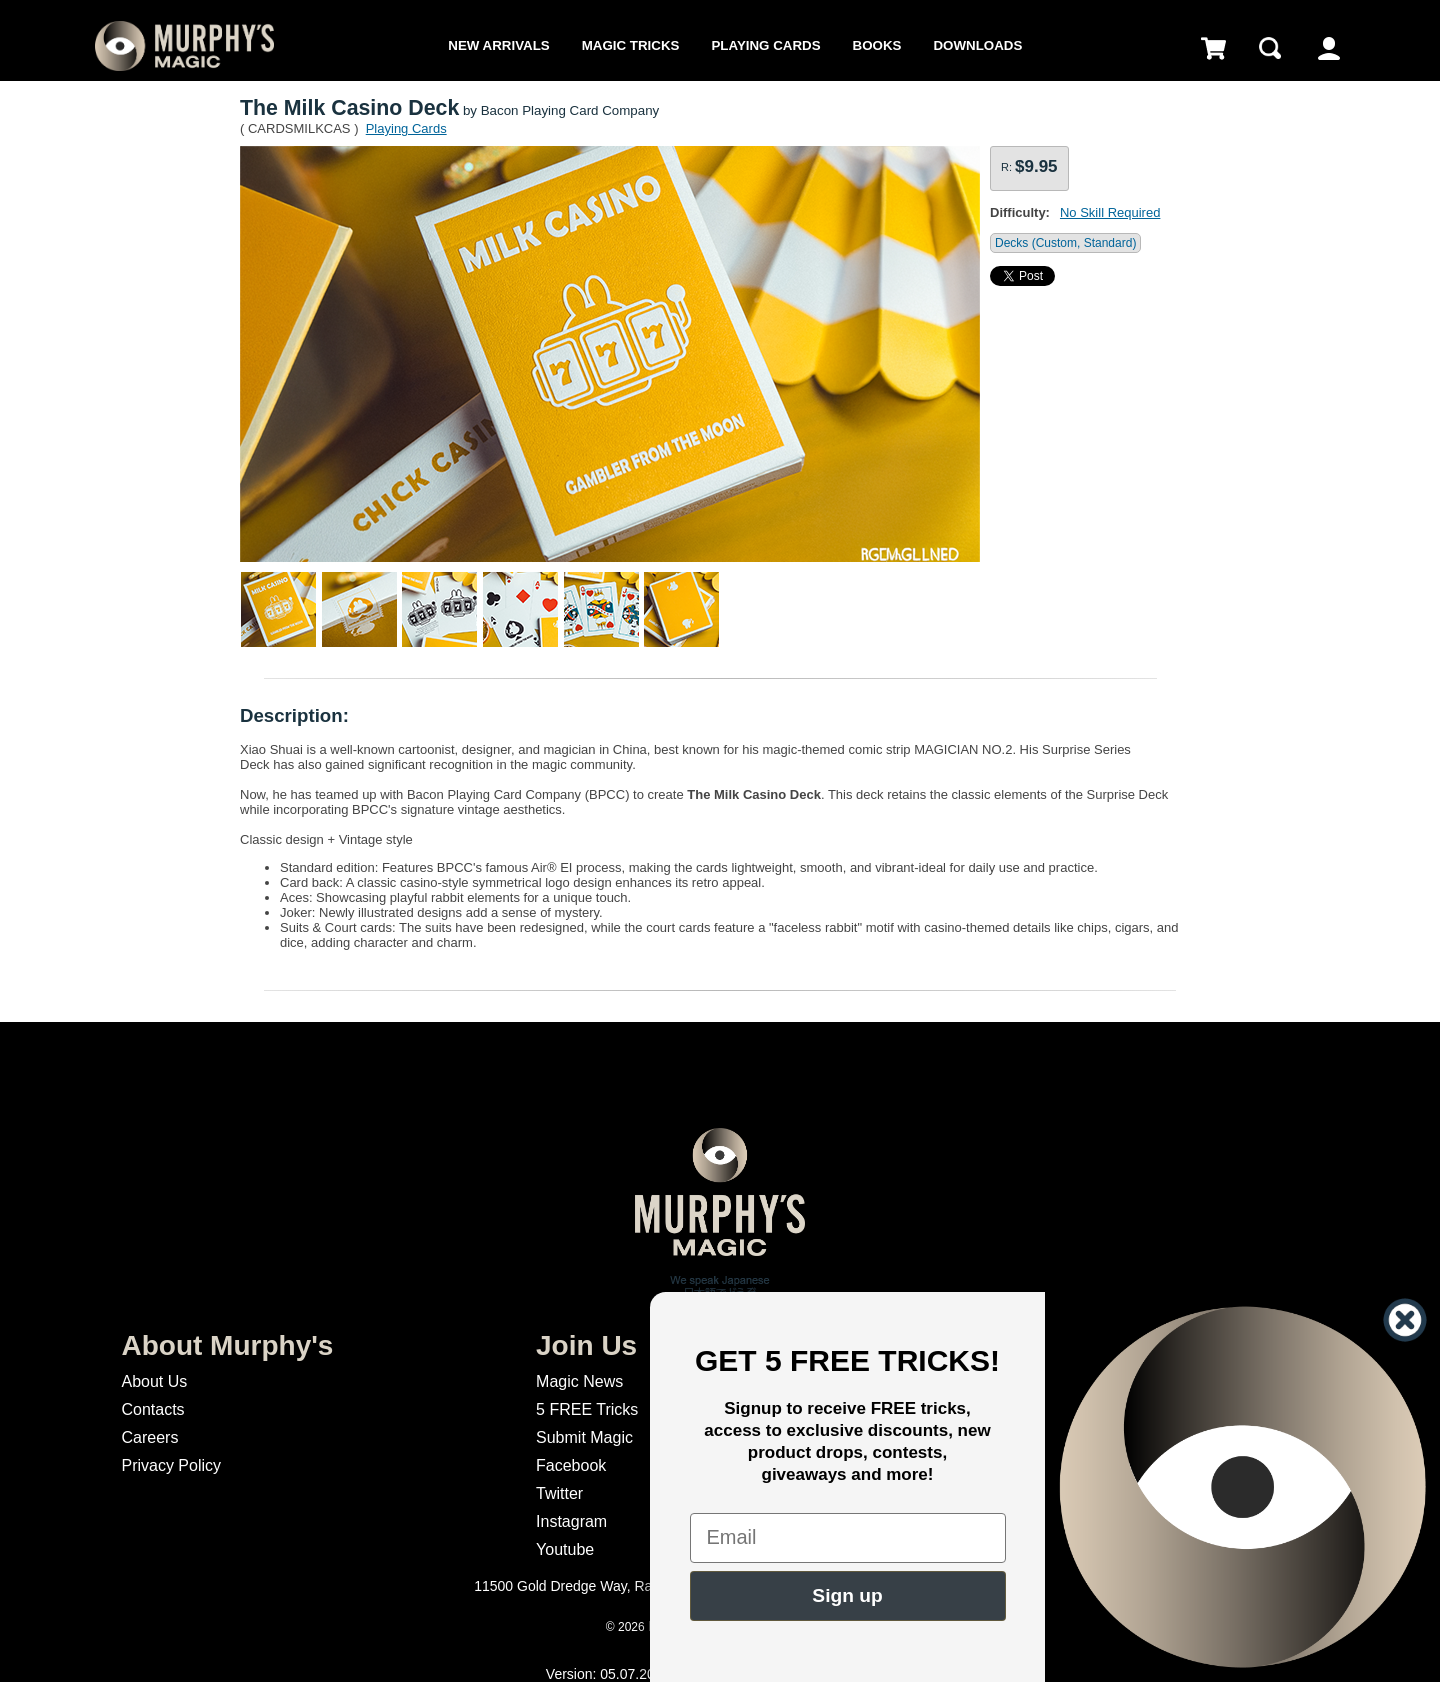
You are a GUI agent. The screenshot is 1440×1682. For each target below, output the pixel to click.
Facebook (571, 1465)
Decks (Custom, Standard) (1065, 243)
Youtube (565, 1549)
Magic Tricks (631, 45)
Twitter (559, 1493)
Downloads (977, 45)
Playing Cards (765, 45)
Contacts (152, 1409)
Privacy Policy (171, 1465)
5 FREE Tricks (587, 1409)
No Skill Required (1110, 212)
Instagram (571, 1521)
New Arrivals (498, 45)
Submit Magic (584, 1437)
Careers (149, 1437)
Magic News (579, 1381)
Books (877, 45)
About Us (154, 1381)
